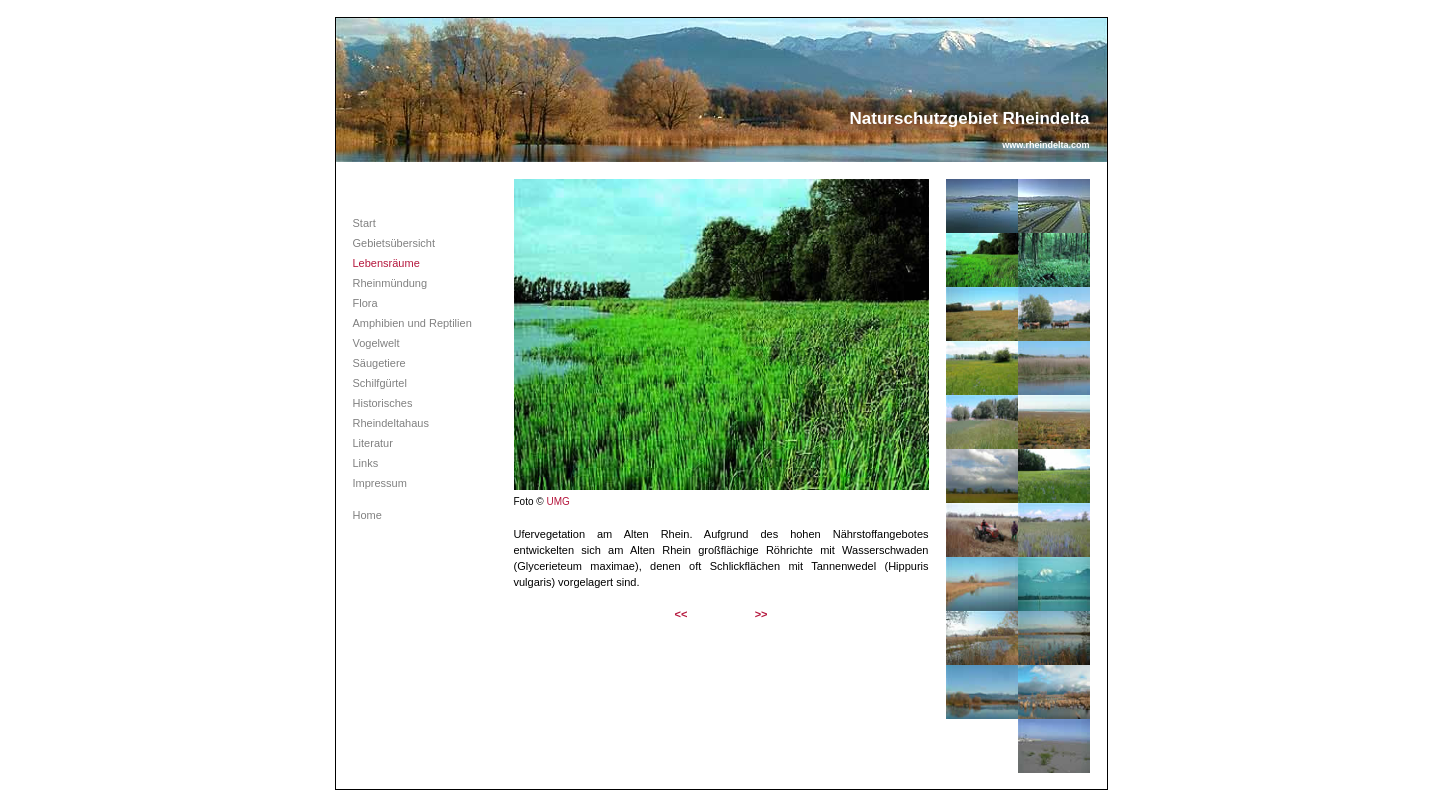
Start (364, 223)
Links (366, 463)
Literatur (373, 443)
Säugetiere (379, 363)
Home (367, 515)
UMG (557, 501)
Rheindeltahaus (391, 423)
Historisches (383, 403)
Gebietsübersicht (394, 243)
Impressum (380, 483)
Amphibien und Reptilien (412, 323)
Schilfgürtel (380, 383)
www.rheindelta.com (1045, 145)
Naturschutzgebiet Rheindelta (970, 118)
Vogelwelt (376, 343)
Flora (365, 303)
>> (761, 614)
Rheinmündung (390, 283)
